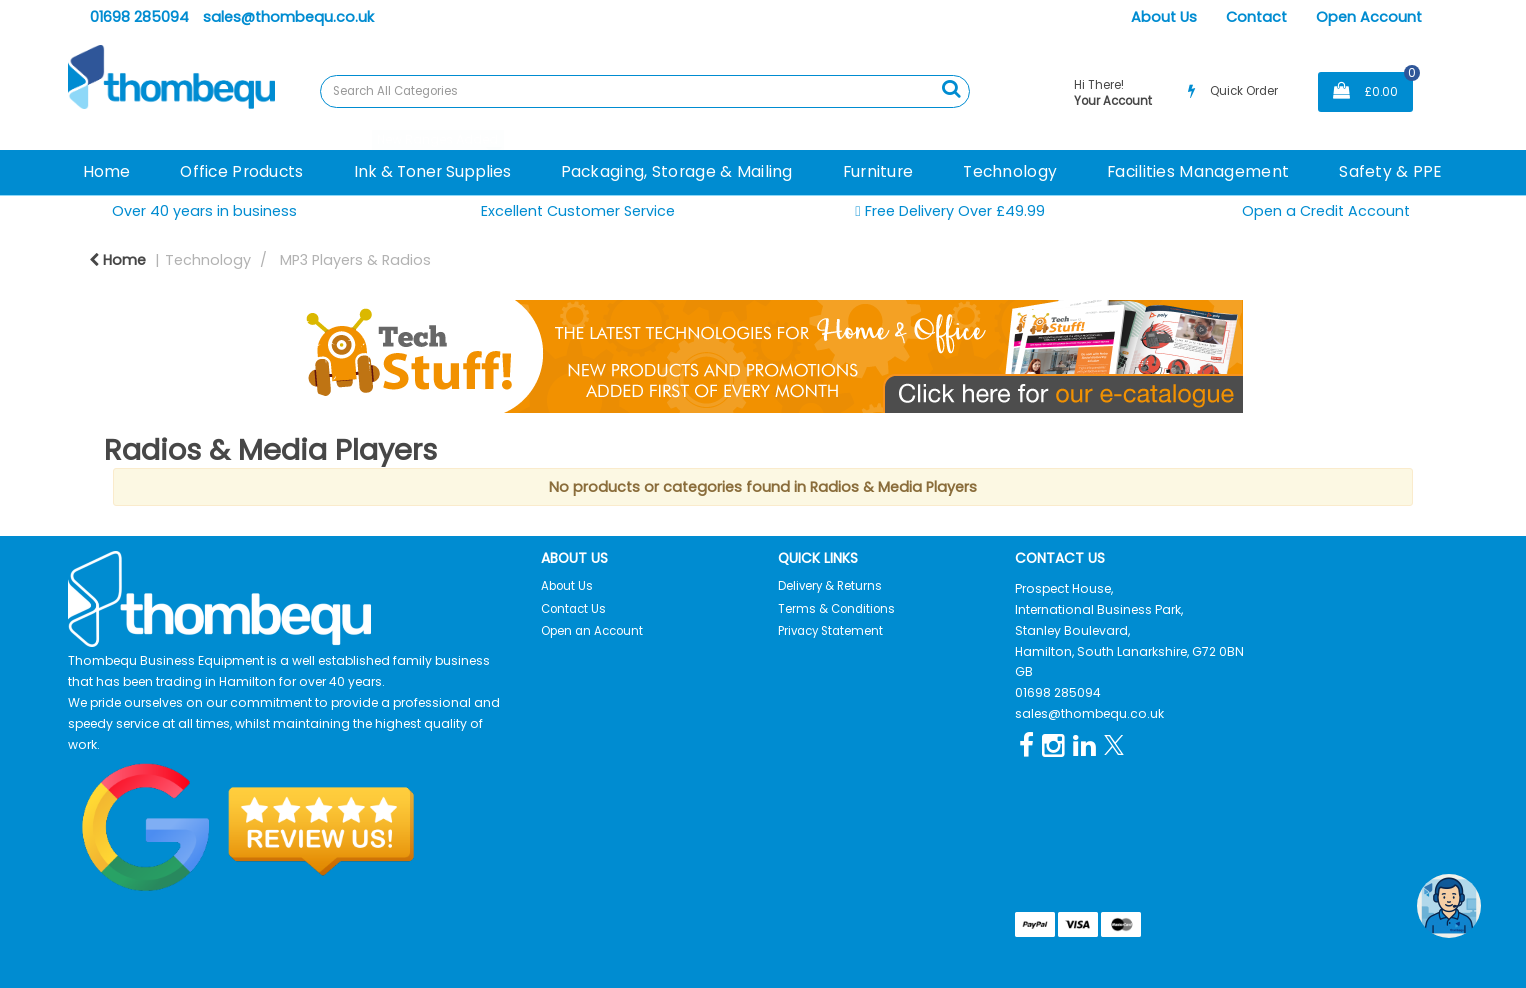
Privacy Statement (830, 631)
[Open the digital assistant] (1449, 906)
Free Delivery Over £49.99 (950, 211)
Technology (1010, 171)
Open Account (1369, 17)
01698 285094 (139, 17)
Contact (1256, 17)
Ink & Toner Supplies (432, 171)
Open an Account (592, 631)
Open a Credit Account (1326, 211)
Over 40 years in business (204, 211)
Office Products (241, 171)
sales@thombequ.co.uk (288, 17)
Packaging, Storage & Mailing (677, 171)
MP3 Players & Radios (355, 260)
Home (106, 171)
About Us (1164, 17)
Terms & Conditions (836, 609)
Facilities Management (1198, 171)
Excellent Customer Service (578, 211)
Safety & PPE (1390, 171)
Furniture (878, 171)
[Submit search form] (951, 89)
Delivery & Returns (830, 586)
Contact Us (573, 609)
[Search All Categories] (645, 91)
